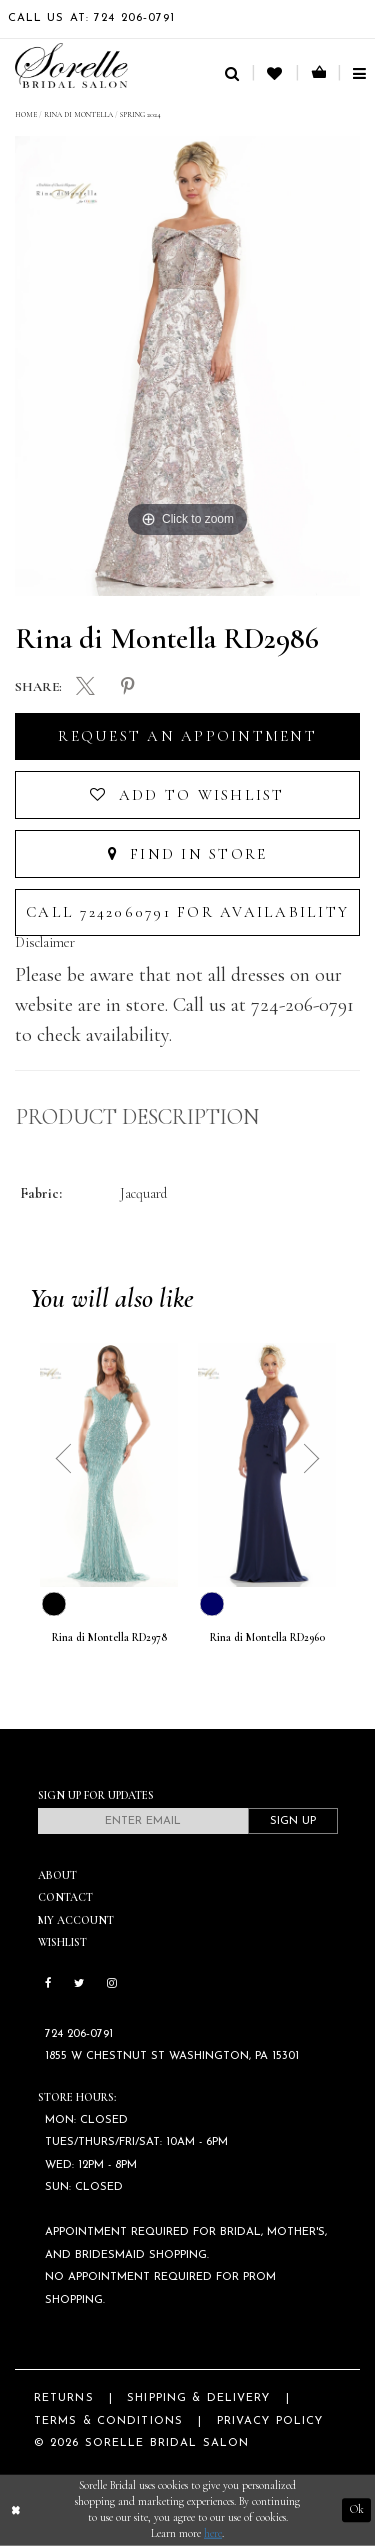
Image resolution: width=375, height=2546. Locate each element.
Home (26, 114)
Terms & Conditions (108, 2421)
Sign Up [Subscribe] (293, 1821)
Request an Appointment (187, 736)
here (213, 2533)
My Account (76, 1920)
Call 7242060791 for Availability (187, 912)
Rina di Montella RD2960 (267, 1638)
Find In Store (188, 854)
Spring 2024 (140, 114)
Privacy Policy (270, 2421)
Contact (65, 1897)
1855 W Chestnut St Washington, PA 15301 (172, 2056)
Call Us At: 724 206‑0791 (92, 18)
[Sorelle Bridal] (71, 65)
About (57, 1875)
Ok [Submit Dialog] (357, 2509)
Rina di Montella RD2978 (109, 1638)
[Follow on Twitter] (78, 1984)
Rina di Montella (78, 114)
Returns (64, 2398)
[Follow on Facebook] (48, 1984)
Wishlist (62, 1942)
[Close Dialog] (16, 2510)
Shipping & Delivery (198, 2398)
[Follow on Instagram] (111, 1984)
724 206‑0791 (79, 2034)
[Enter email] (143, 1821)
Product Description (137, 1117)
